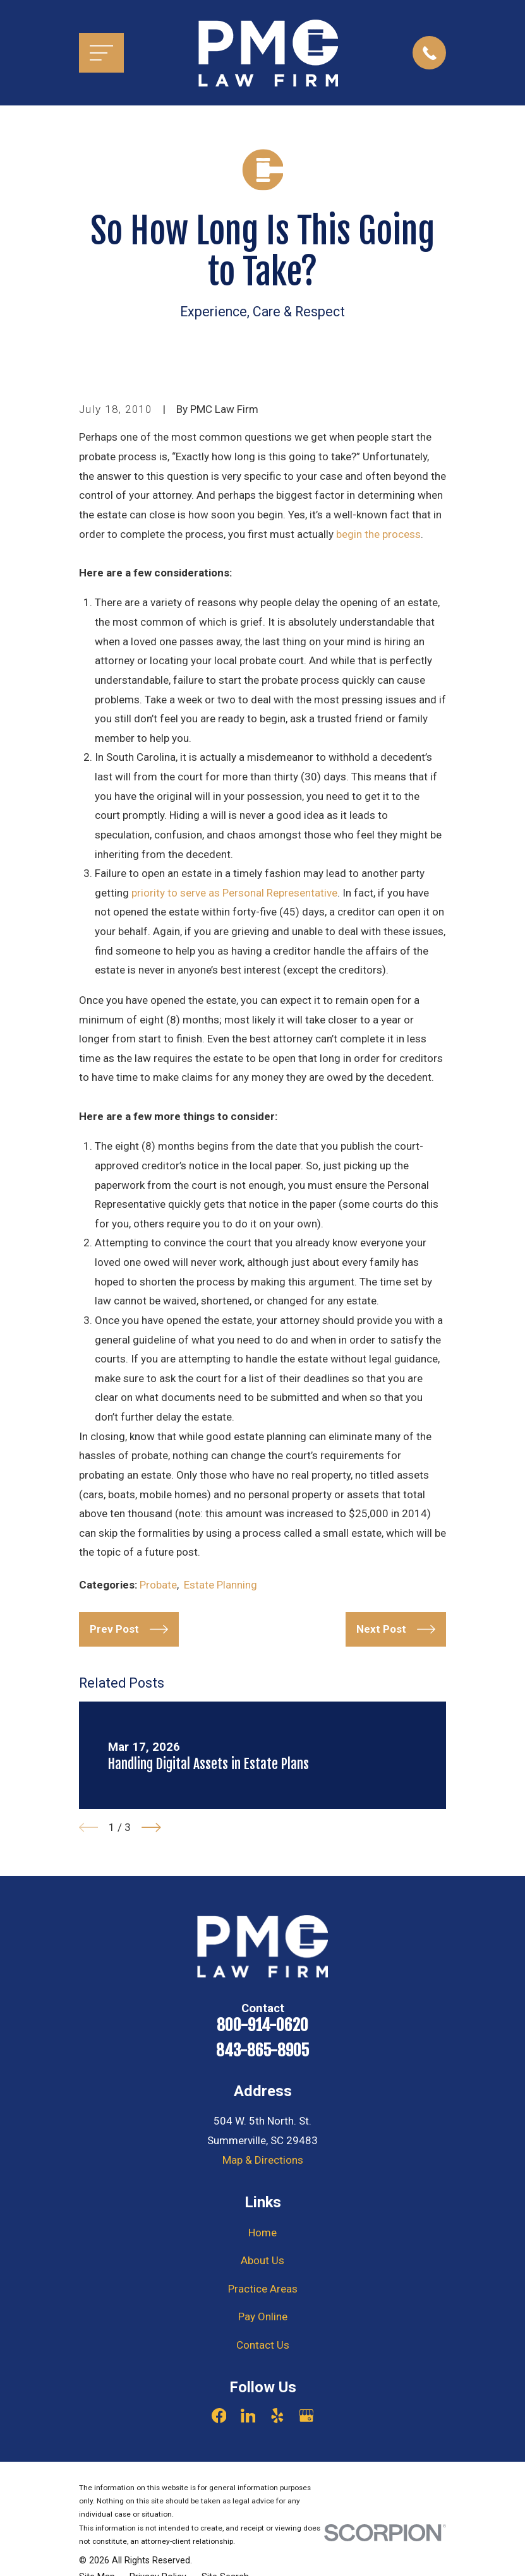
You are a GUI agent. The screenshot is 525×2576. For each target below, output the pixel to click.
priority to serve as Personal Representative (234, 892)
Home (262, 2232)
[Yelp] (277, 2415)
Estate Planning (220, 1584)
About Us (262, 2260)
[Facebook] (219, 2415)
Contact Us (262, 2345)
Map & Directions (262, 2160)
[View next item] (151, 1827)
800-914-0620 (262, 2025)
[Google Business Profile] (306, 2415)
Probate (158, 1584)
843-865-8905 (262, 2050)
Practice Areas (263, 2288)
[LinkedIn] (248, 2415)
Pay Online (262, 2316)
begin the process (378, 534)
